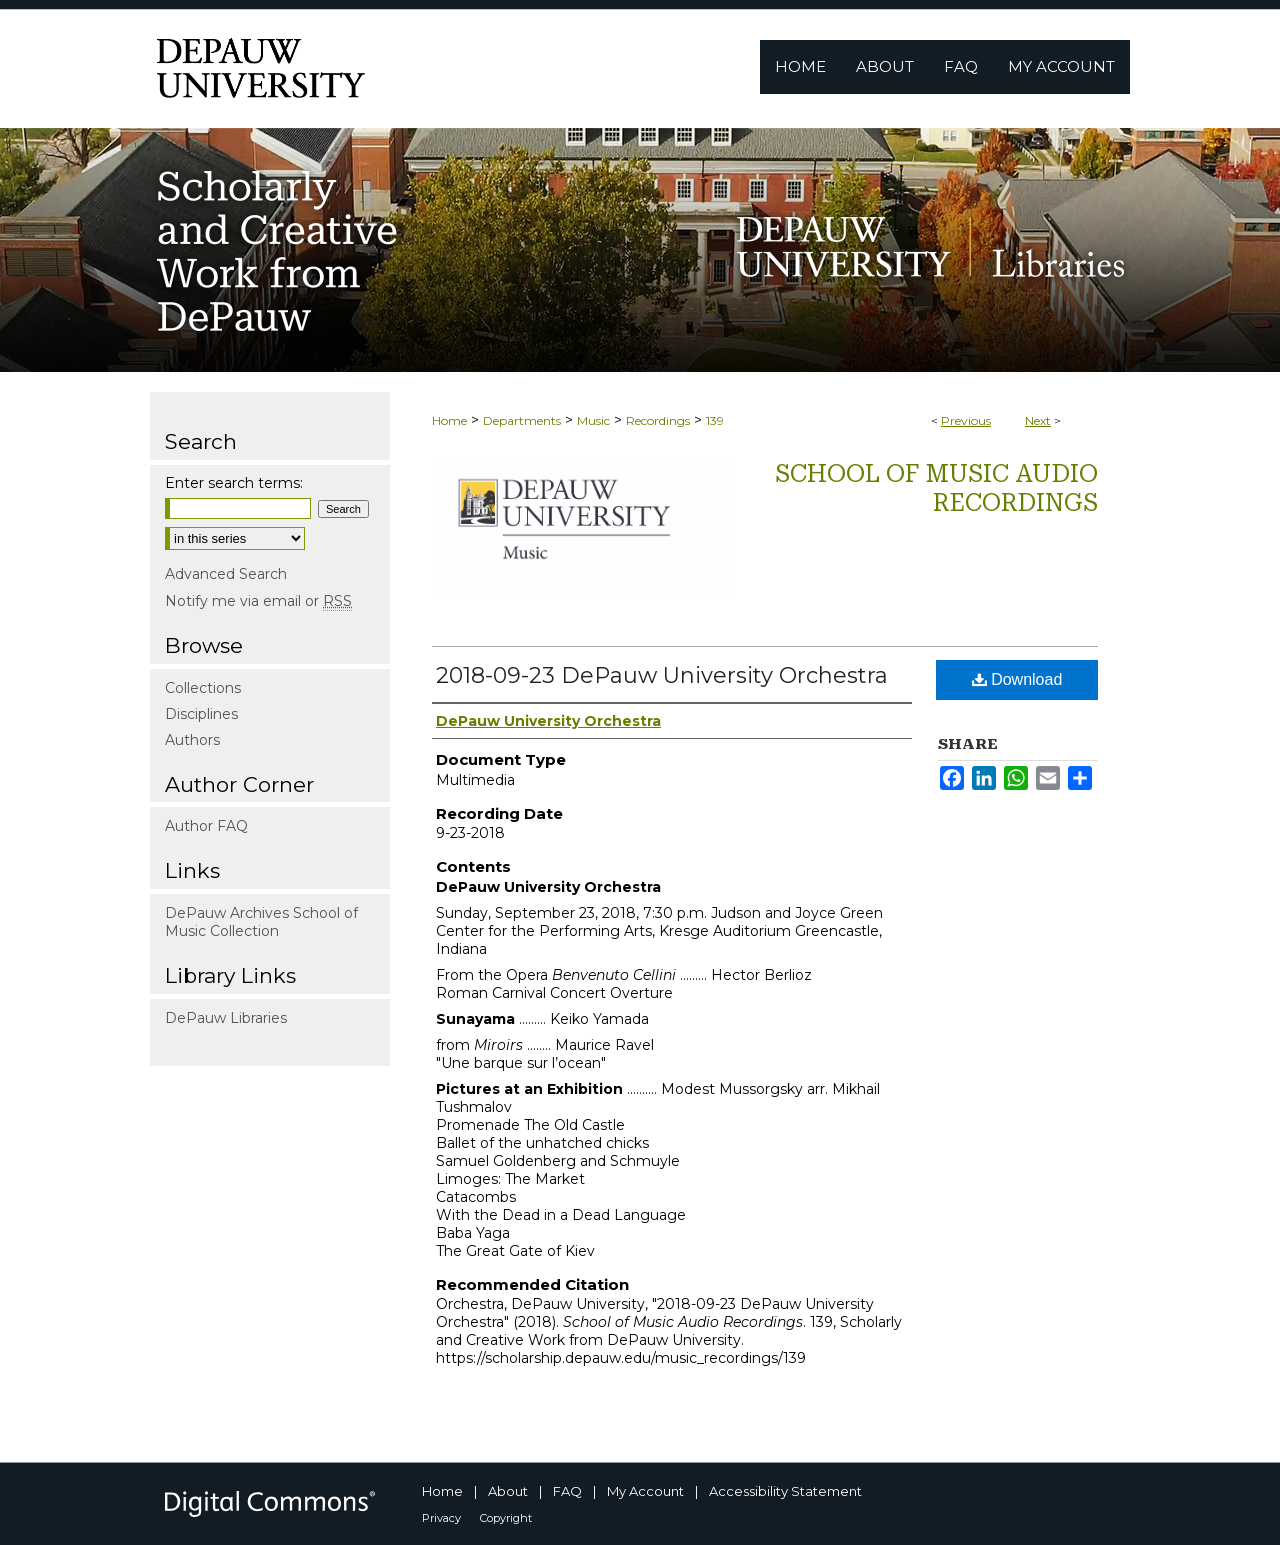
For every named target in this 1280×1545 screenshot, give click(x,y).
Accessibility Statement (785, 1491)
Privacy (441, 1518)
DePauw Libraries (226, 1018)
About (508, 1491)
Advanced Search (226, 574)
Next (1038, 420)
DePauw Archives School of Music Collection (261, 922)
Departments (522, 420)
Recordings (658, 420)
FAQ (567, 1491)
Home (449, 420)
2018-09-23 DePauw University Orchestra (662, 675)
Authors (192, 740)
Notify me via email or (258, 601)
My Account (645, 1491)
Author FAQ (206, 826)
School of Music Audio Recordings (936, 488)
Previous (966, 420)
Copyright (506, 1518)
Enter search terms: (234, 483)
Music (593, 420)
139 (715, 420)
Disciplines (201, 714)
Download (1017, 679)
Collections (203, 688)
